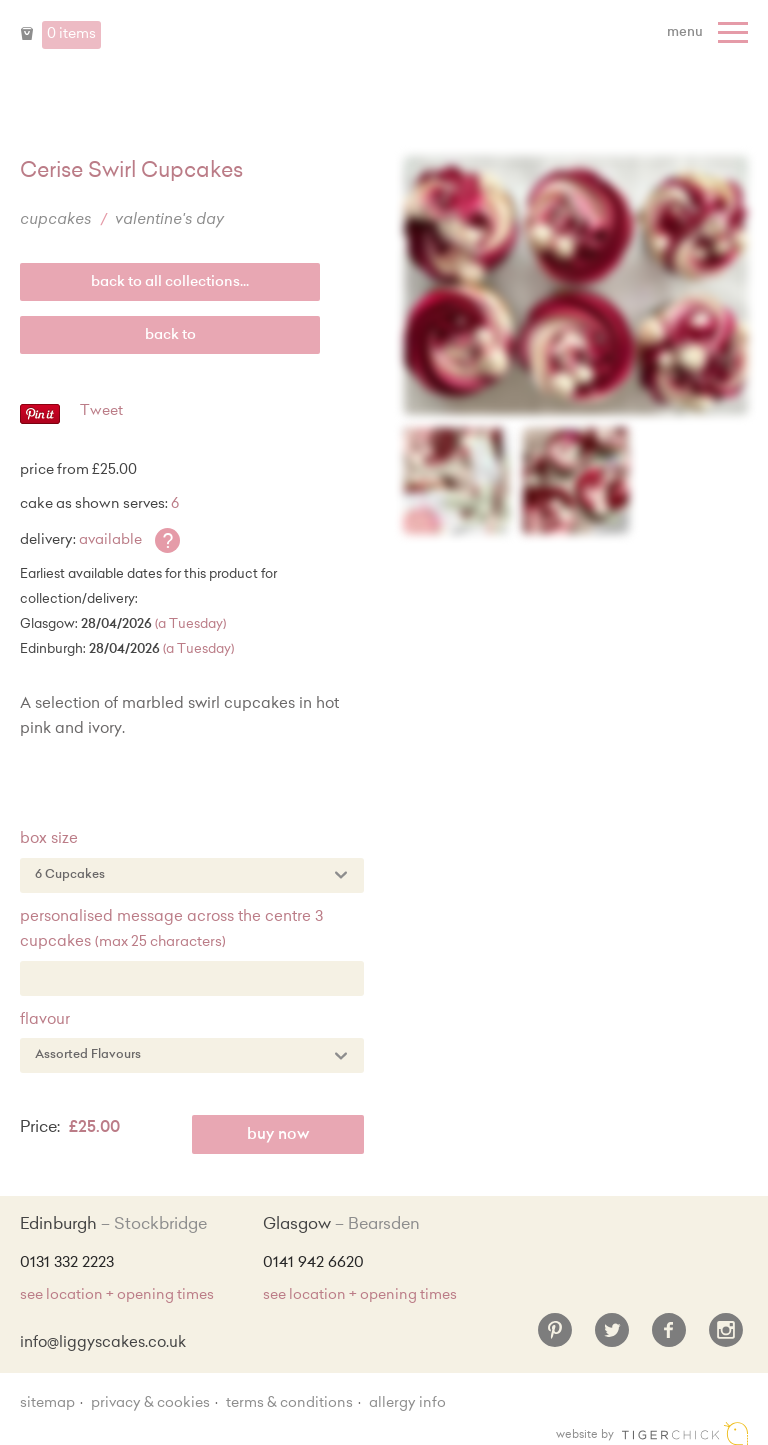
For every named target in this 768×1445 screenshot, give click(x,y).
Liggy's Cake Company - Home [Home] (384, 48)
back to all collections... (170, 283)
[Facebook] (669, 1338)
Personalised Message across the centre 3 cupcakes (171, 930)
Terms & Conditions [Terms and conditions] (289, 1404)
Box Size (49, 839)
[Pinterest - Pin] (40, 421)
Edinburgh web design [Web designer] (685, 1433)
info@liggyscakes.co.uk (103, 1343)
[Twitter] (612, 1338)
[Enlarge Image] (576, 285)
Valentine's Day (169, 220)
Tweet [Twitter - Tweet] (101, 412)
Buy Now (278, 1135)
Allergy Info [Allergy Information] (407, 1404)
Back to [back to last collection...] (170, 336)
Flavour (45, 1020)
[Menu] (710, 33)
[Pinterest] (555, 1338)
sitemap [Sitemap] (47, 1404)
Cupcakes (55, 220)
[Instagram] (726, 1338)
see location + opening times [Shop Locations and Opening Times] (117, 1296)
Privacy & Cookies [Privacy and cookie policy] (150, 1404)
